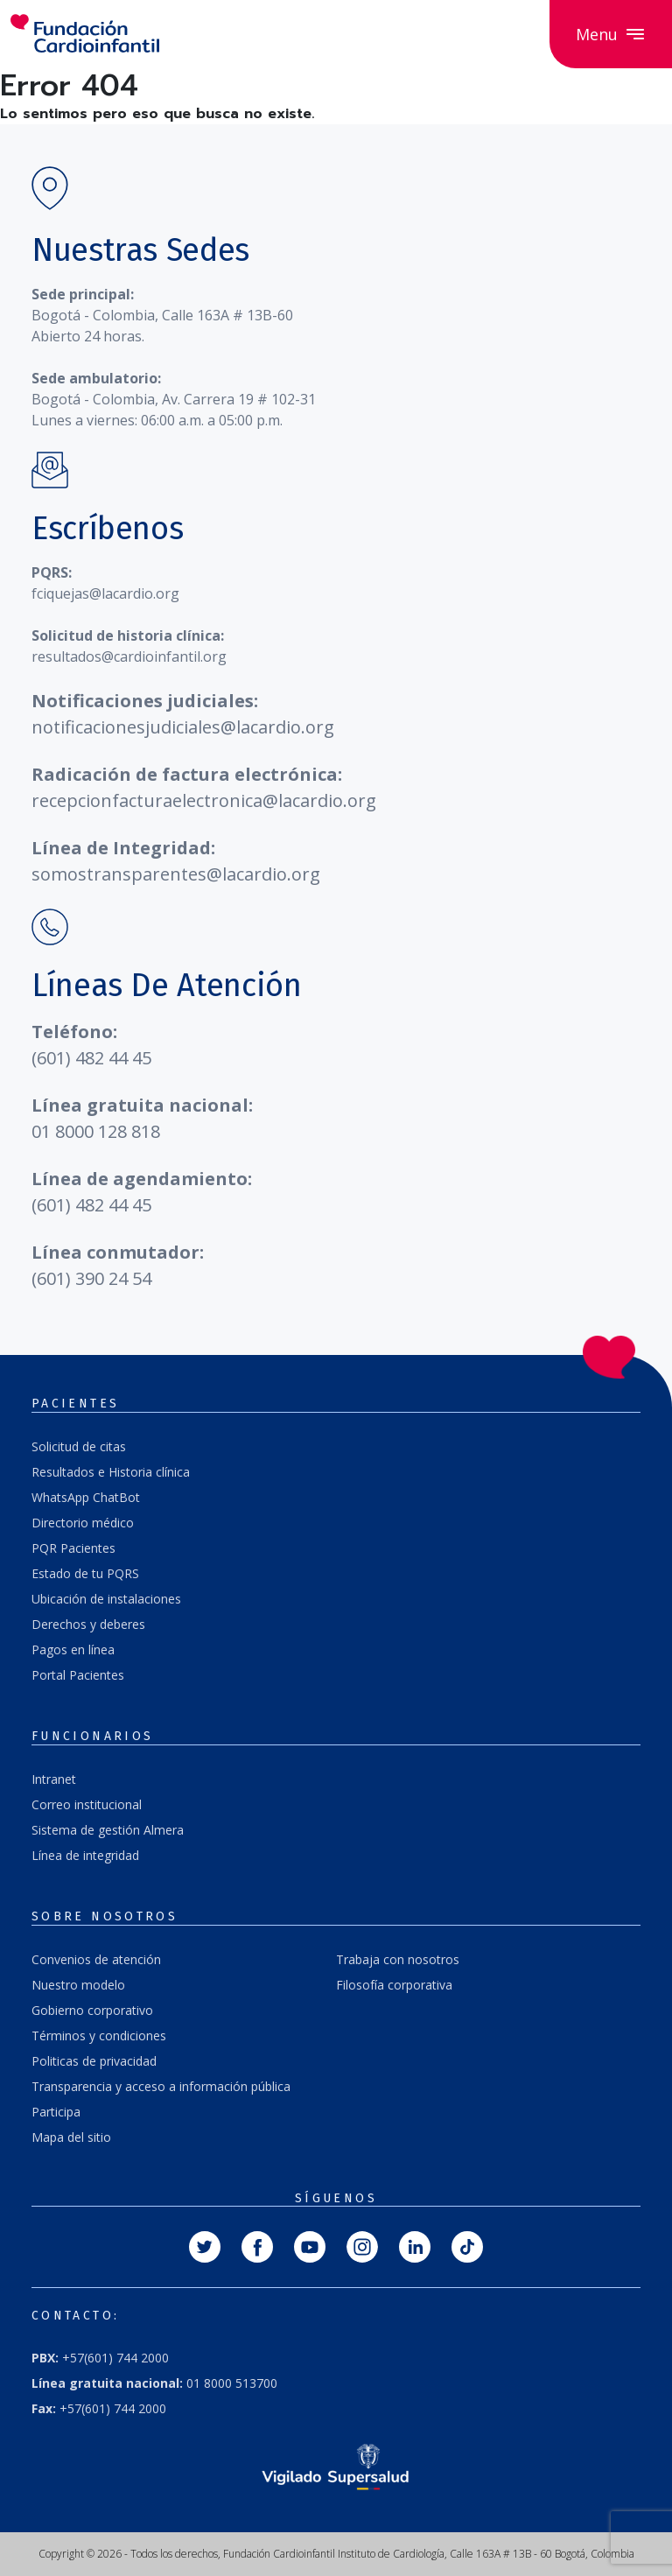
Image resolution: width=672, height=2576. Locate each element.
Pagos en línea (73, 1649)
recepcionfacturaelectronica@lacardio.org (204, 800)
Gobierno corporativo (92, 2010)
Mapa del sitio (71, 2137)
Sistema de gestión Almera (108, 1829)
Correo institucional (87, 1804)
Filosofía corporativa (394, 1984)
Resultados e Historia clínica (111, 1471)
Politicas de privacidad (94, 2061)
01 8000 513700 (154, 2383)
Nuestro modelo (78, 1984)
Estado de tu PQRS (85, 1573)
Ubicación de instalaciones (106, 1598)
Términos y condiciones (99, 2035)
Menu (611, 34)
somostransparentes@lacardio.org (176, 874)
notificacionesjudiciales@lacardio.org (183, 727)
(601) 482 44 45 (91, 1058)
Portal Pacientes (78, 1675)
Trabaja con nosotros (397, 1959)
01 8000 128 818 (96, 1131)
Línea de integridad (85, 1855)
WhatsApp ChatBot (86, 1497)
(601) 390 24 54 (91, 1278)
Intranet (54, 1779)
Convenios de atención (96, 1959)
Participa (56, 2111)
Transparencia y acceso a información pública (161, 2086)
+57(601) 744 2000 (100, 2357)
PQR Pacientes (74, 1548)
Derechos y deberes (88, 1624)
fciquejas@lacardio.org (105, 593)
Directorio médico (83, 1522)
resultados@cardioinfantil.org (129, 656)
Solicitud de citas (79, 1446)
